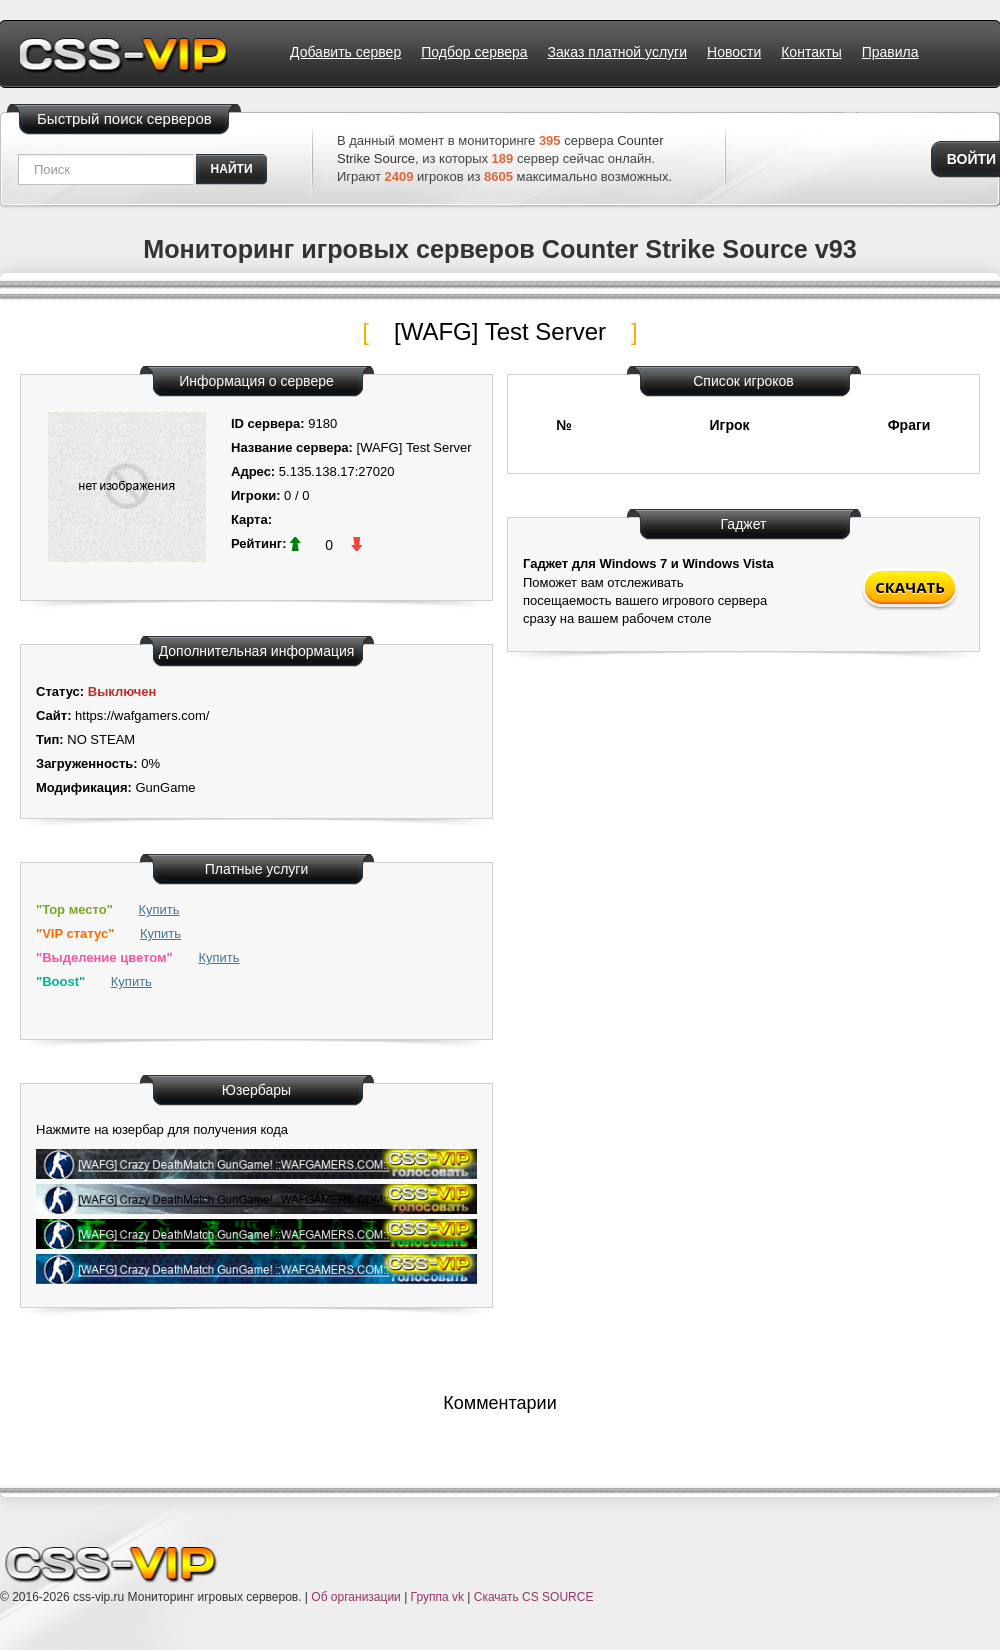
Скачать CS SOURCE (534, 1597)
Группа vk (437, 1597)
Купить (158, 909)
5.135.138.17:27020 (337, 471)
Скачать (910, 587)
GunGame (165, 787)
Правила (890, 52)
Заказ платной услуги (617, 52)
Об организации (355, 1597)
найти (232, 169)
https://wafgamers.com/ (142, 715)
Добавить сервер (345, 52)
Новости (734, 52)
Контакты (811, 52)
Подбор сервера (474, 52)
